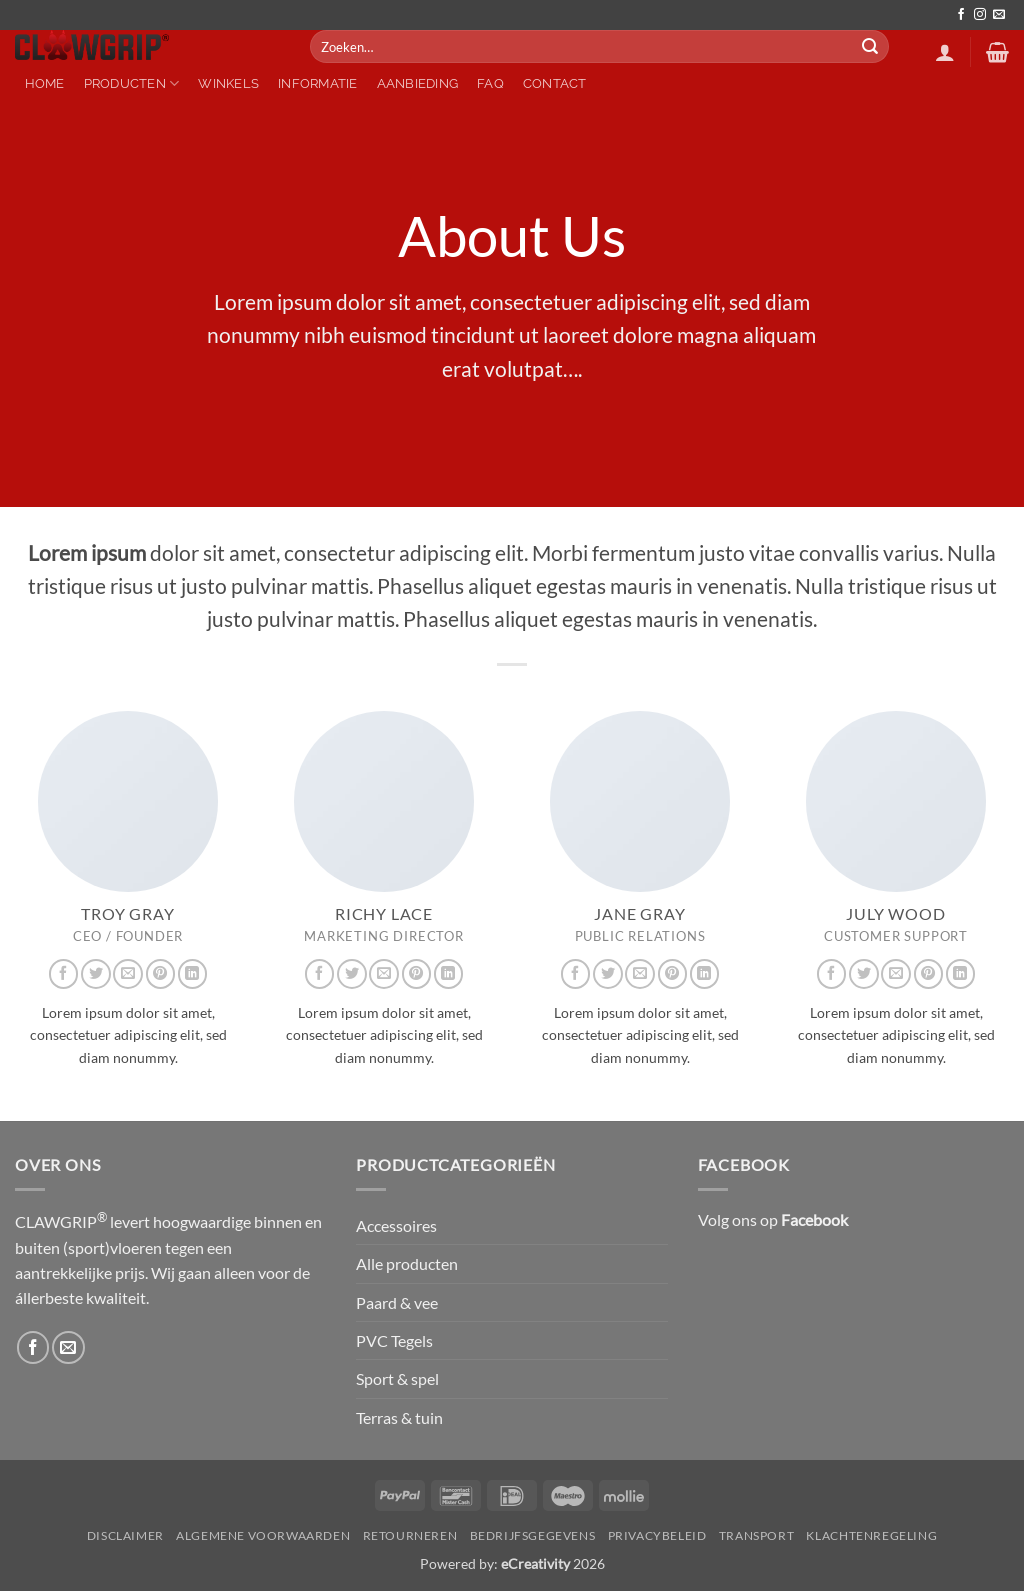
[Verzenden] (871, 46)
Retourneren (410, 1535)
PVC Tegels (394, 1340)
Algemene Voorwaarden (263, 1535)
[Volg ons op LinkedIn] (192, 974)
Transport (756, 1535)
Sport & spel (397, 1378)
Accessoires (396, 1225)
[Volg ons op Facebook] (961, 15)
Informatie (318, 83)
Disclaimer (125, 1535)
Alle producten (407, 1263)
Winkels (228, 83)
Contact (555, 83)
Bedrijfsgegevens (533, 1535)
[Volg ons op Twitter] (95, 974)
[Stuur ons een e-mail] (999, 15)
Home (45, 83)
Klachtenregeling (871, 1535)
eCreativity (535, 1563)
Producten (132, 83)
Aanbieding (418, 83)
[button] (945, 52)
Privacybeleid (657, 1535)
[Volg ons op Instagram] (980, 15)
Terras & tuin (399, 1417)
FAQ (490, 83)
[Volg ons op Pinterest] (160, 974)
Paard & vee (397, 1302)
